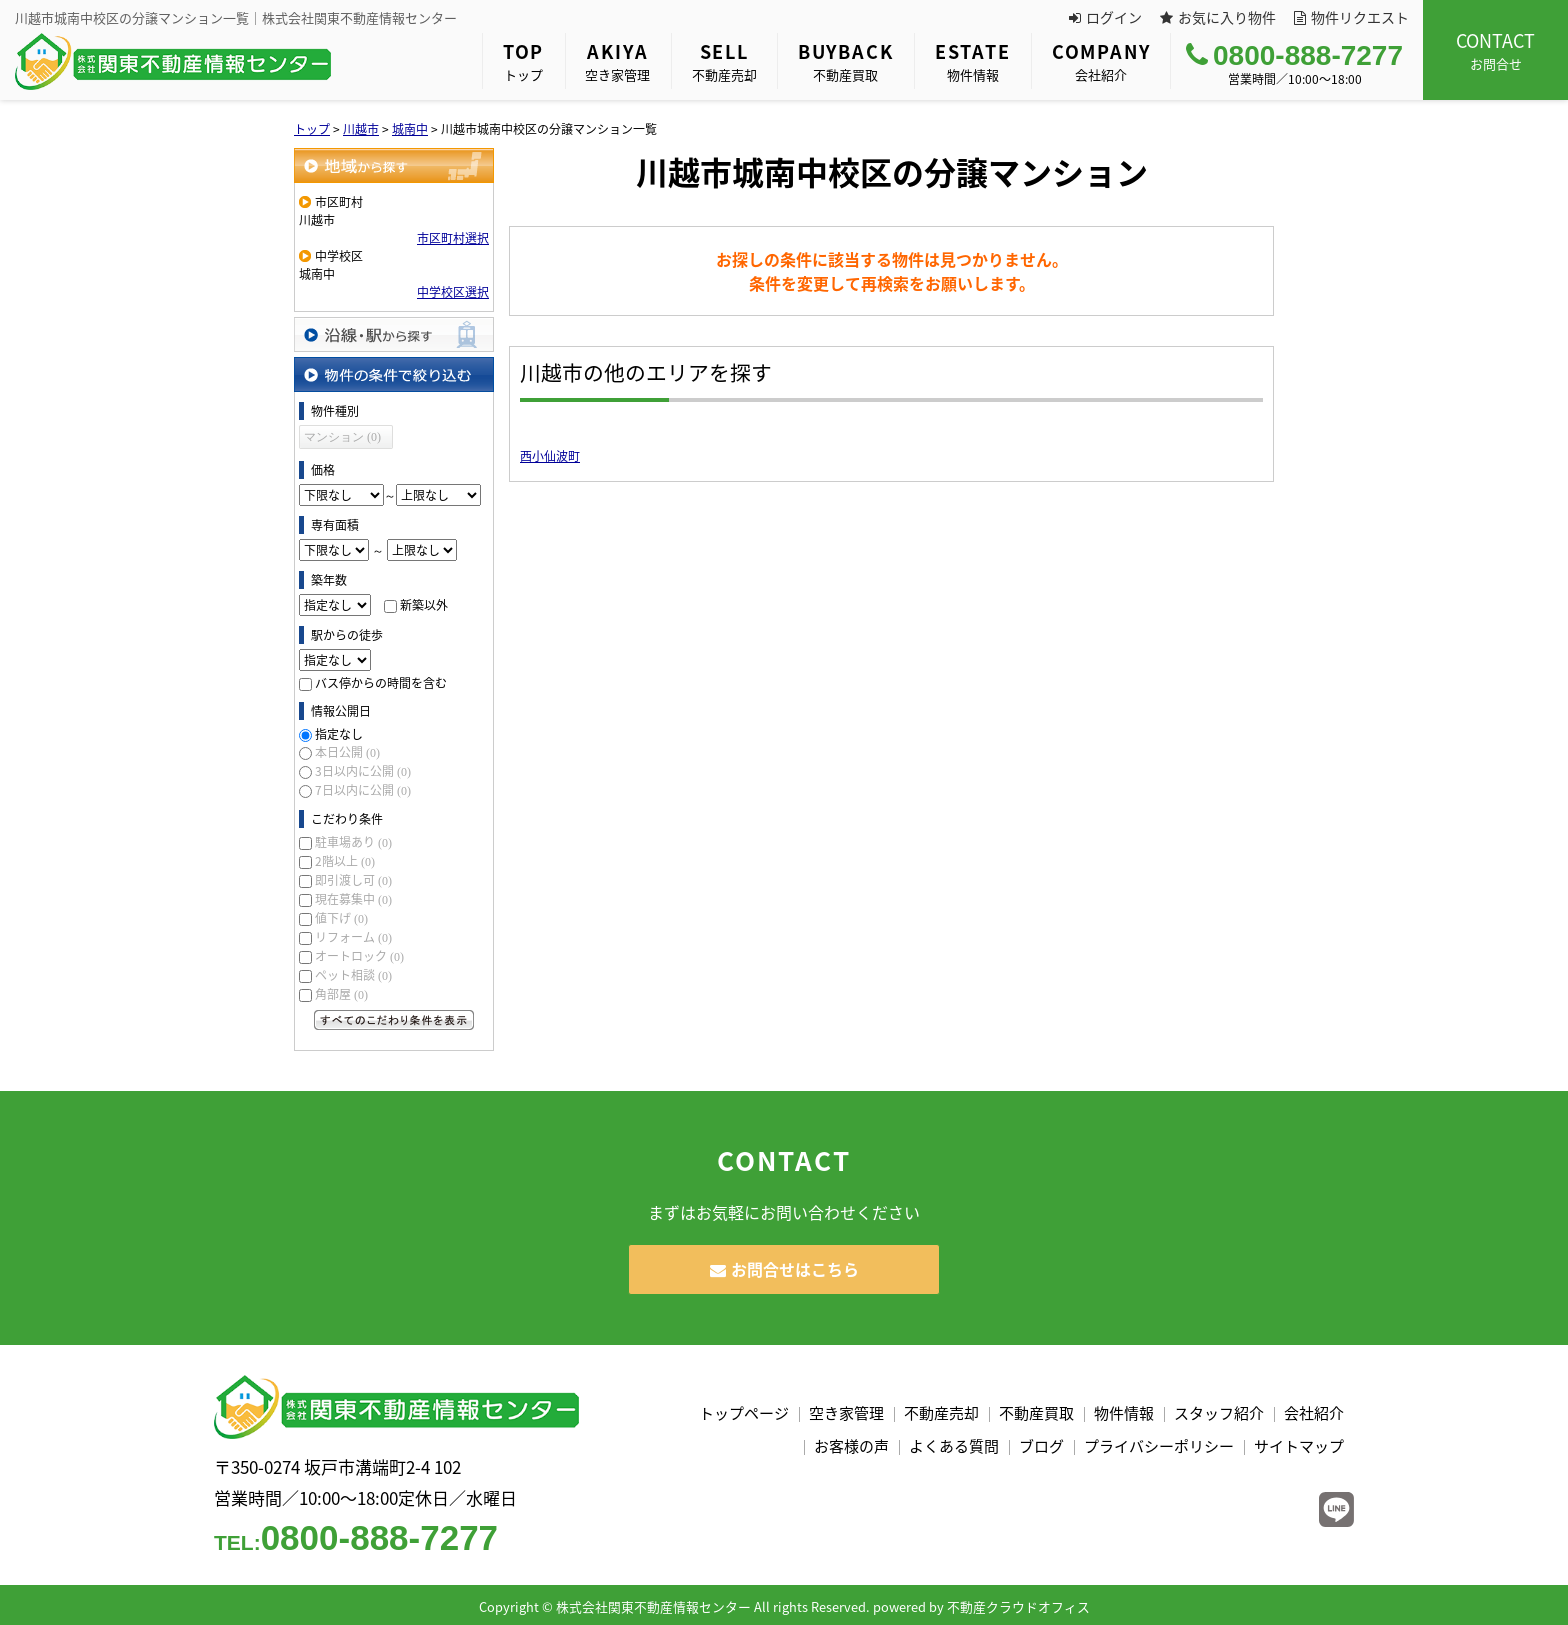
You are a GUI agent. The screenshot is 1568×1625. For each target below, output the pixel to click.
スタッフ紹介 (1219, 1413)
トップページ (744, 1413)
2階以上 (345, 861)
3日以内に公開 (363, 771)
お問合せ (1495, 50)
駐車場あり (353, 842)
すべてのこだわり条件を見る (394, 1020)
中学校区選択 (453, 292)
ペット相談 (353, 975)
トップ (523, 61)
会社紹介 (1101, 61)
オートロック (359, 956)
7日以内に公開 (363, 790)
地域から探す (394, 165)
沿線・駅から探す (394, 334)
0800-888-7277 (1294, 55)
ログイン (1105, 17)
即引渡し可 (353, 880)
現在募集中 (353, 899)
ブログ (1041, 1446)
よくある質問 (954, 1446)
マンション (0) (342, 437)
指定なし (339, 734)
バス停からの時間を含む (381, 683)
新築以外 (424, 605)
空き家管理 (617, 61)
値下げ (341, 918)
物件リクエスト (1351, 17)
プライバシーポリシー (1159, 1446)
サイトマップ (1299, 1446)
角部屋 (341, 994)
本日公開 (347, 752)
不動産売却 (724, 61)
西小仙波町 (550, 456)
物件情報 (973, 61)
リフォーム (353, 937)
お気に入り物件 (1218, 17)
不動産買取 (846, 61)
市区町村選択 (453, 238)
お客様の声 (851, 1446)
